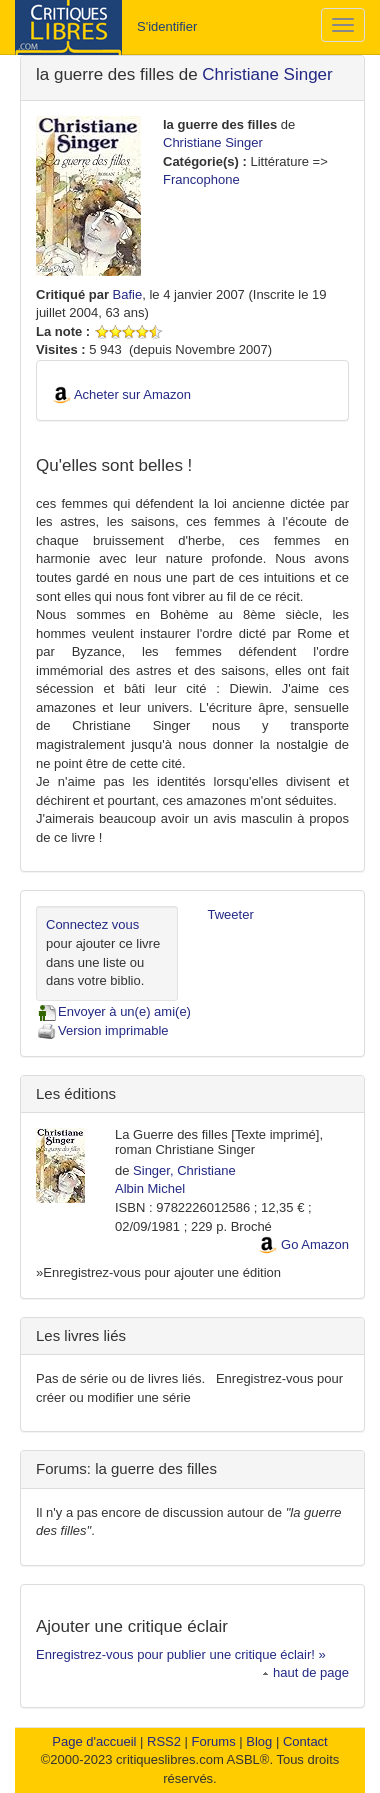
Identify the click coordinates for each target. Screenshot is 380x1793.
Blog (259, 1741)
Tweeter (231, 914)
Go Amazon (315, 1244)
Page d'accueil (94, 1741)
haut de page (305, 1672)
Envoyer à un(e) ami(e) (113, 1011)
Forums (214, 1741)
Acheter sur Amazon (132, 394)
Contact (305, 1741)
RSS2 (164, 1741)
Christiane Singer (267, 74)
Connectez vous (92, 924)
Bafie (128, 294)
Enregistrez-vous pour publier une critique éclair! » (181, 1654)
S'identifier (167, 26)
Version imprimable (102, 1030)
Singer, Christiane (184, 1170)
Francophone (201, 179)
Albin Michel (150, 1188)
